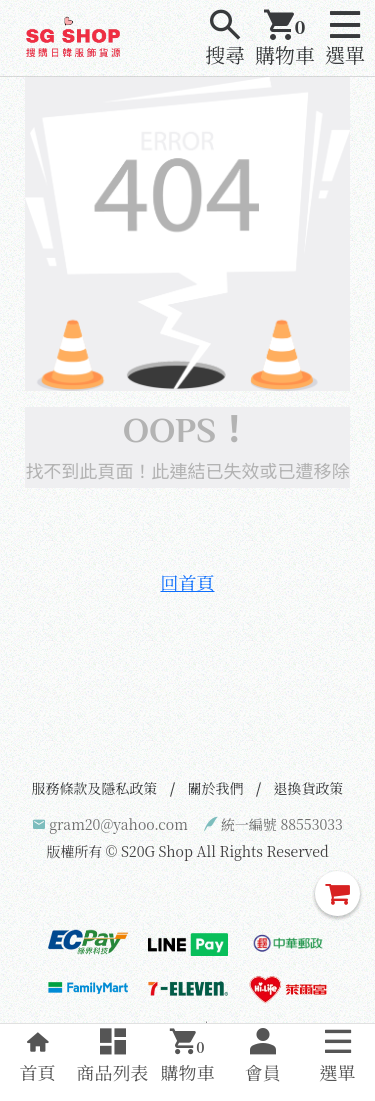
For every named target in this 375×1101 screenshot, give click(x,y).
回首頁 (188, 582)
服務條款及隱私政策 (95, 788)
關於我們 (216, 788)
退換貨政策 (309, 788)
